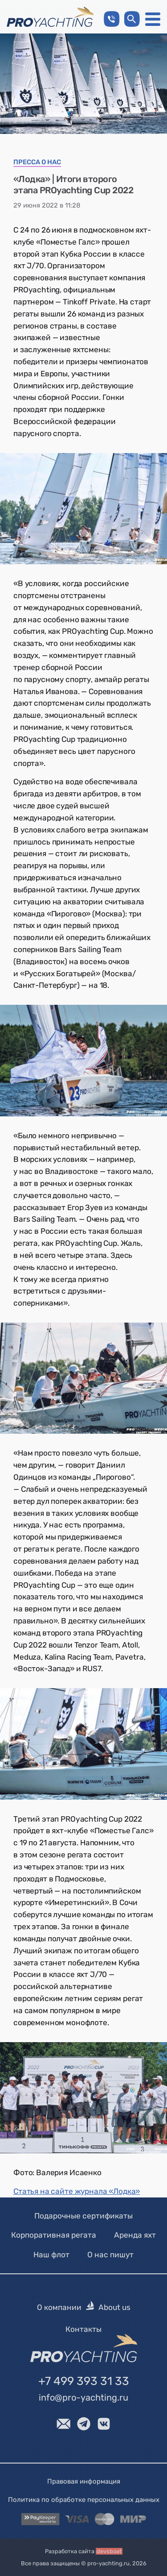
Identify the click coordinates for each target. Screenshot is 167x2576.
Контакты (83, 2328)
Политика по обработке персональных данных (83, 2499)
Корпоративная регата (53, 2235)
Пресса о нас (37, 162)
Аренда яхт (135, 2235)
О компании (59, 2307)
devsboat (109, 2550)
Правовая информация (83, 2481)
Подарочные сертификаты (83, 2215)
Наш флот (51, 2254)
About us (114, 2307)
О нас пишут (110, 2254)
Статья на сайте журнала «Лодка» (76, 2191)
